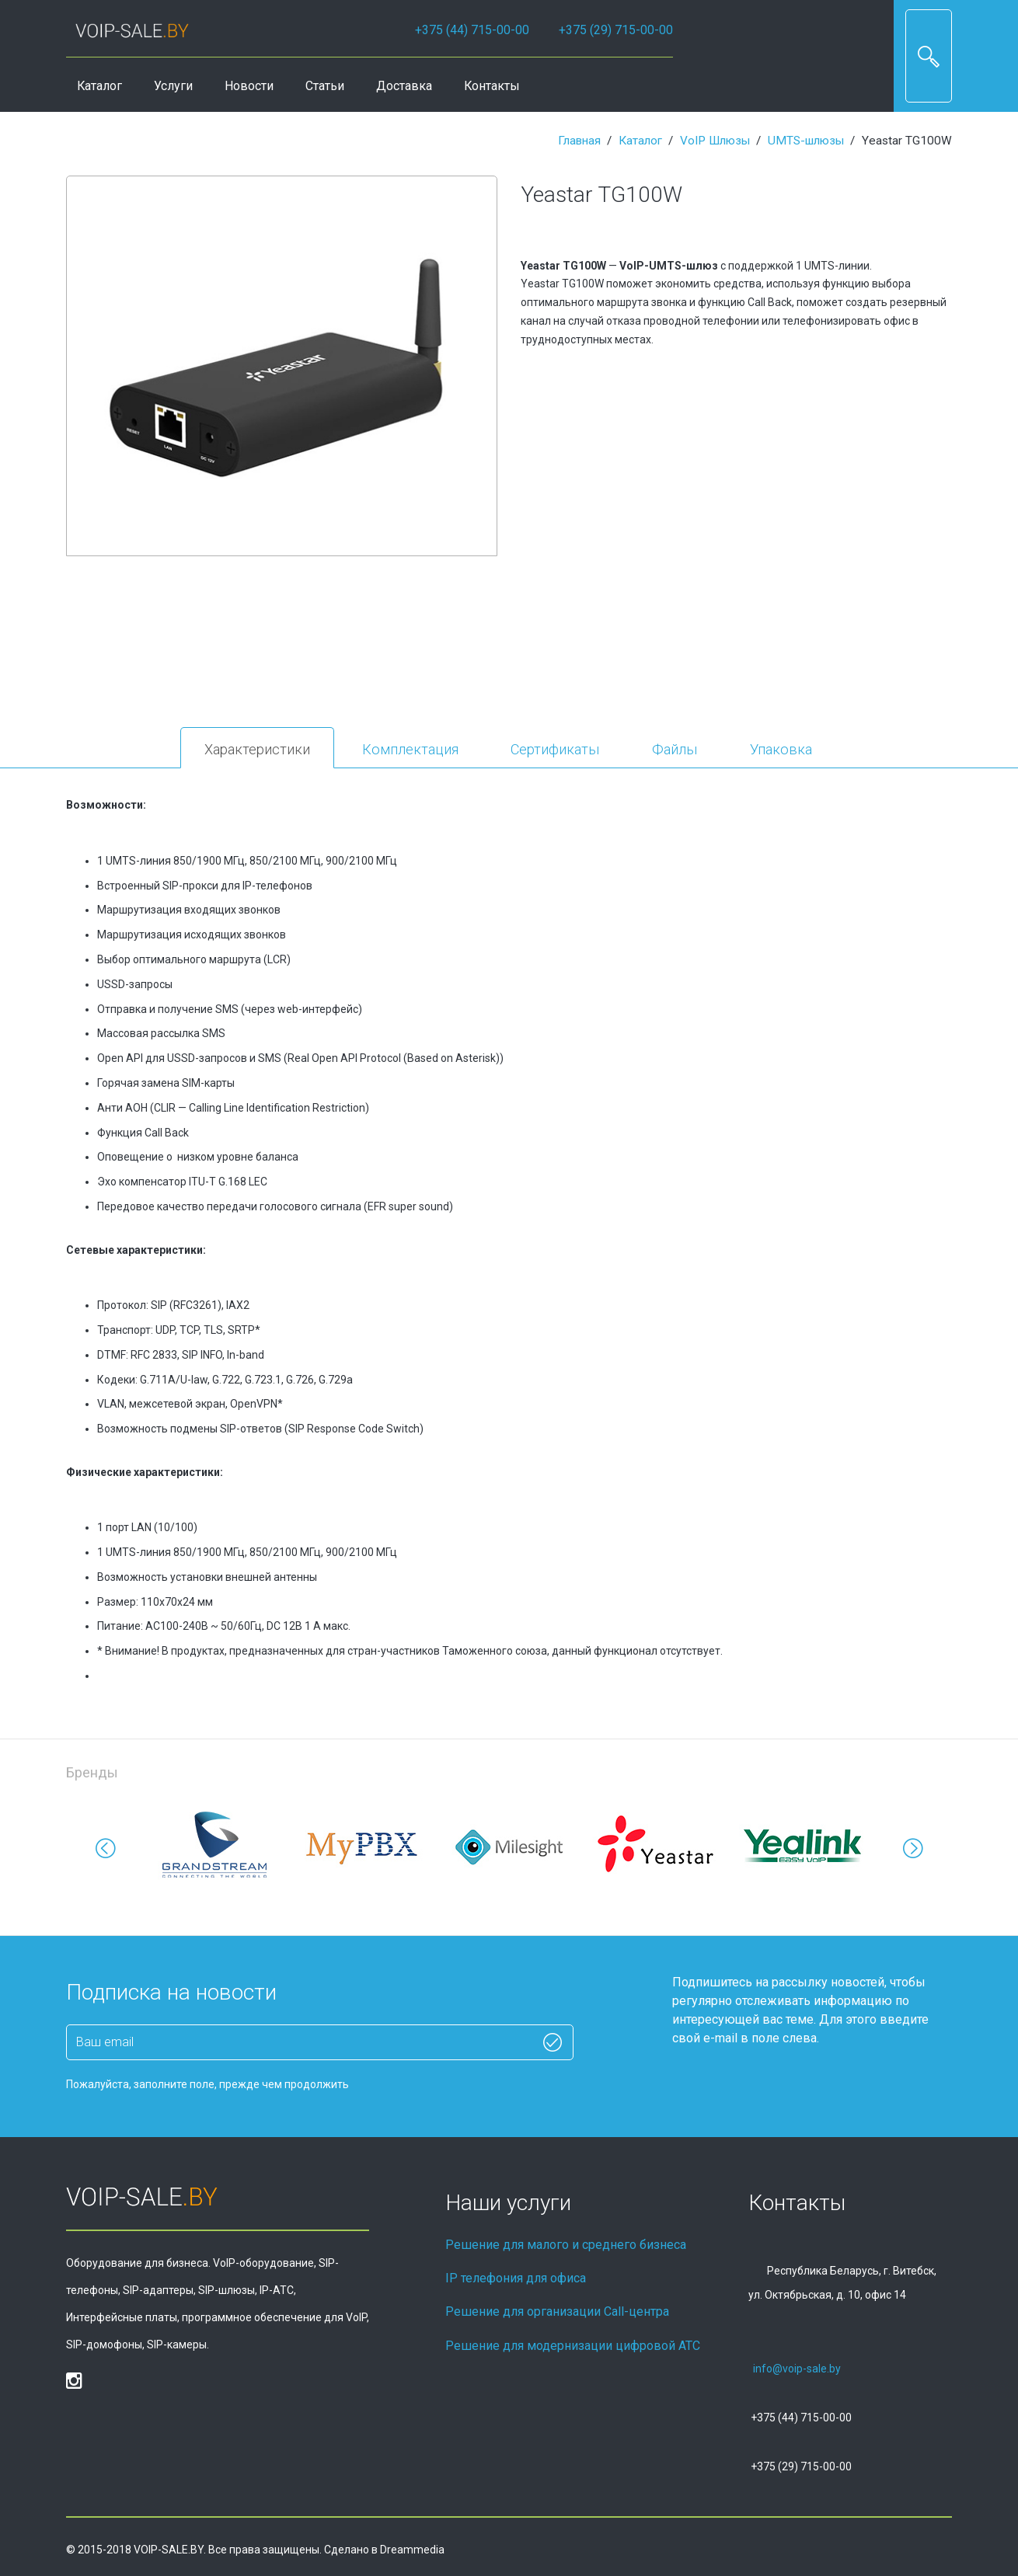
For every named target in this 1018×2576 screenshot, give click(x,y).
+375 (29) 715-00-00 (616, 30)
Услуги (173, 85)
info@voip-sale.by (797, 2368)
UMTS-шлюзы (806, 141)
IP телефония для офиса (515, 2278)
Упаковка (781, 749)
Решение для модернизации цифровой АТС (572, 2345)
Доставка (404, 85)
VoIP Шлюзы (715, 141)
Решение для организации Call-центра (557, 2311)
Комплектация (410, 749)
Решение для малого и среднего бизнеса (565, 2244)
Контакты (492, 85)
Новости (249, 85)
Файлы (675, 749)
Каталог (99, 85)
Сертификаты (555, 749)
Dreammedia (412, 2549)
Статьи (324, 85)
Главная (579, 141)
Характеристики (257, 749)
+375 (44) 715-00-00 (472, 30)
